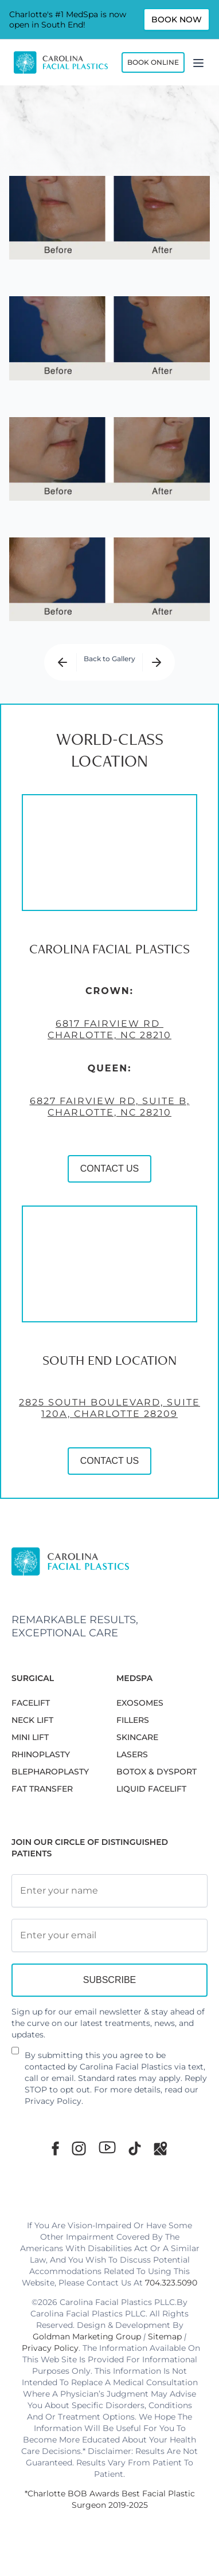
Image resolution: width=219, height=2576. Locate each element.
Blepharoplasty (50, 1771)
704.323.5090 (171, 2282)
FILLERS (132, 1720)
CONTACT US (109, 1175)
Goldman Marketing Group (87, 2336)
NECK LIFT (32, 1720)
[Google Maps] (160, 2148)
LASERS (132, 1754)
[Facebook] (55, 2148)
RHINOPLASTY (40, 1754)
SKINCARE (137, 1737)
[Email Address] (109, 1935)
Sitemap (165, 2336)
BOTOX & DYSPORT (156, 1771)
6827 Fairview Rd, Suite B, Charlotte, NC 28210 (110, 1113)
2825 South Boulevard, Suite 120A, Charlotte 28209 (109, 1415)
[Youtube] (107, 2147)
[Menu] (198, 62)
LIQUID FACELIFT (151, 1789)
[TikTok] (134, 2148)
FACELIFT (30, 1703)
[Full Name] (109, 1890)
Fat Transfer (42, 1789)
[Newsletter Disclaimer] (15, 2055)
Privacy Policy (53, 2101)
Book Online (153, 62)
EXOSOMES (139, 1703)
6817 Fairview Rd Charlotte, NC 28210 (109, 1036)
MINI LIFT (30, 1737)
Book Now (176, 19)
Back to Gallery (109, 658)
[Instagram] (79, 2148)
